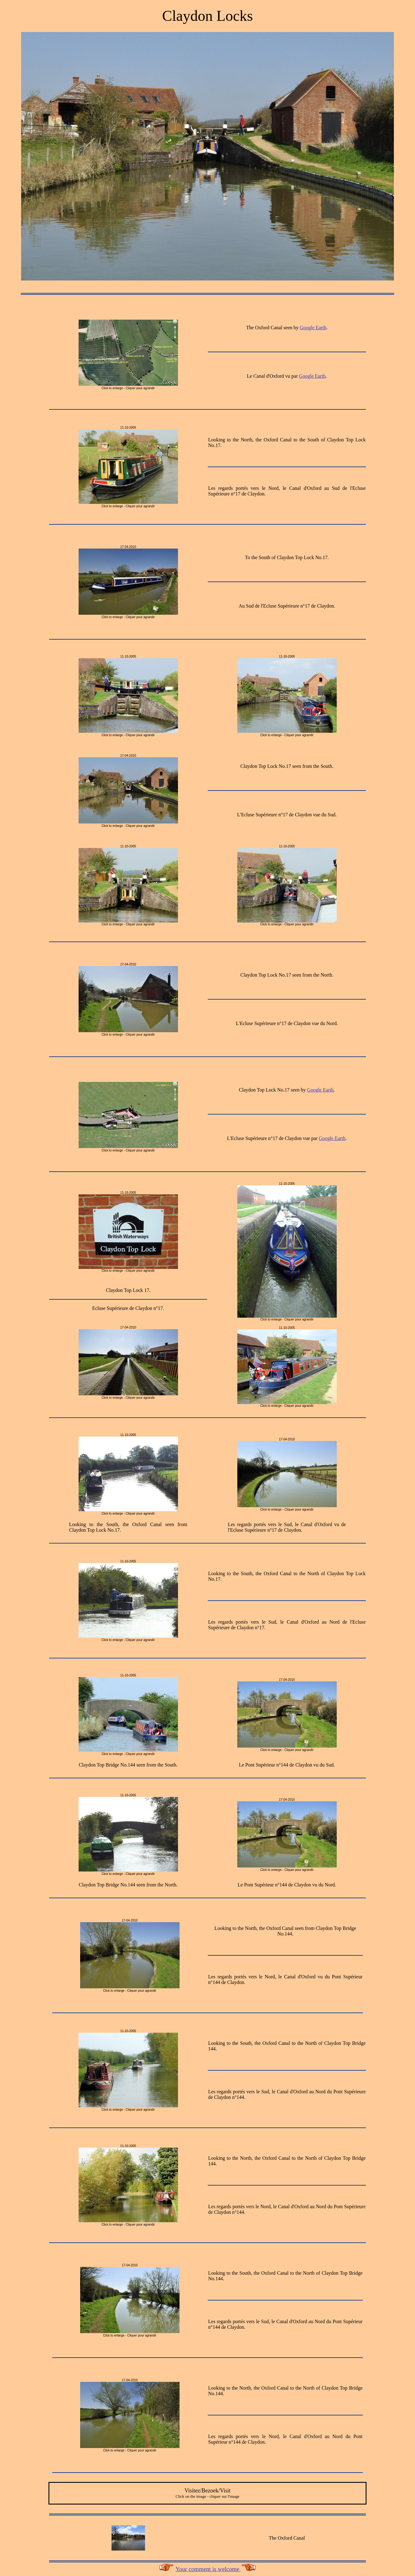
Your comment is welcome (208, 2569)
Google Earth (313, 327)
